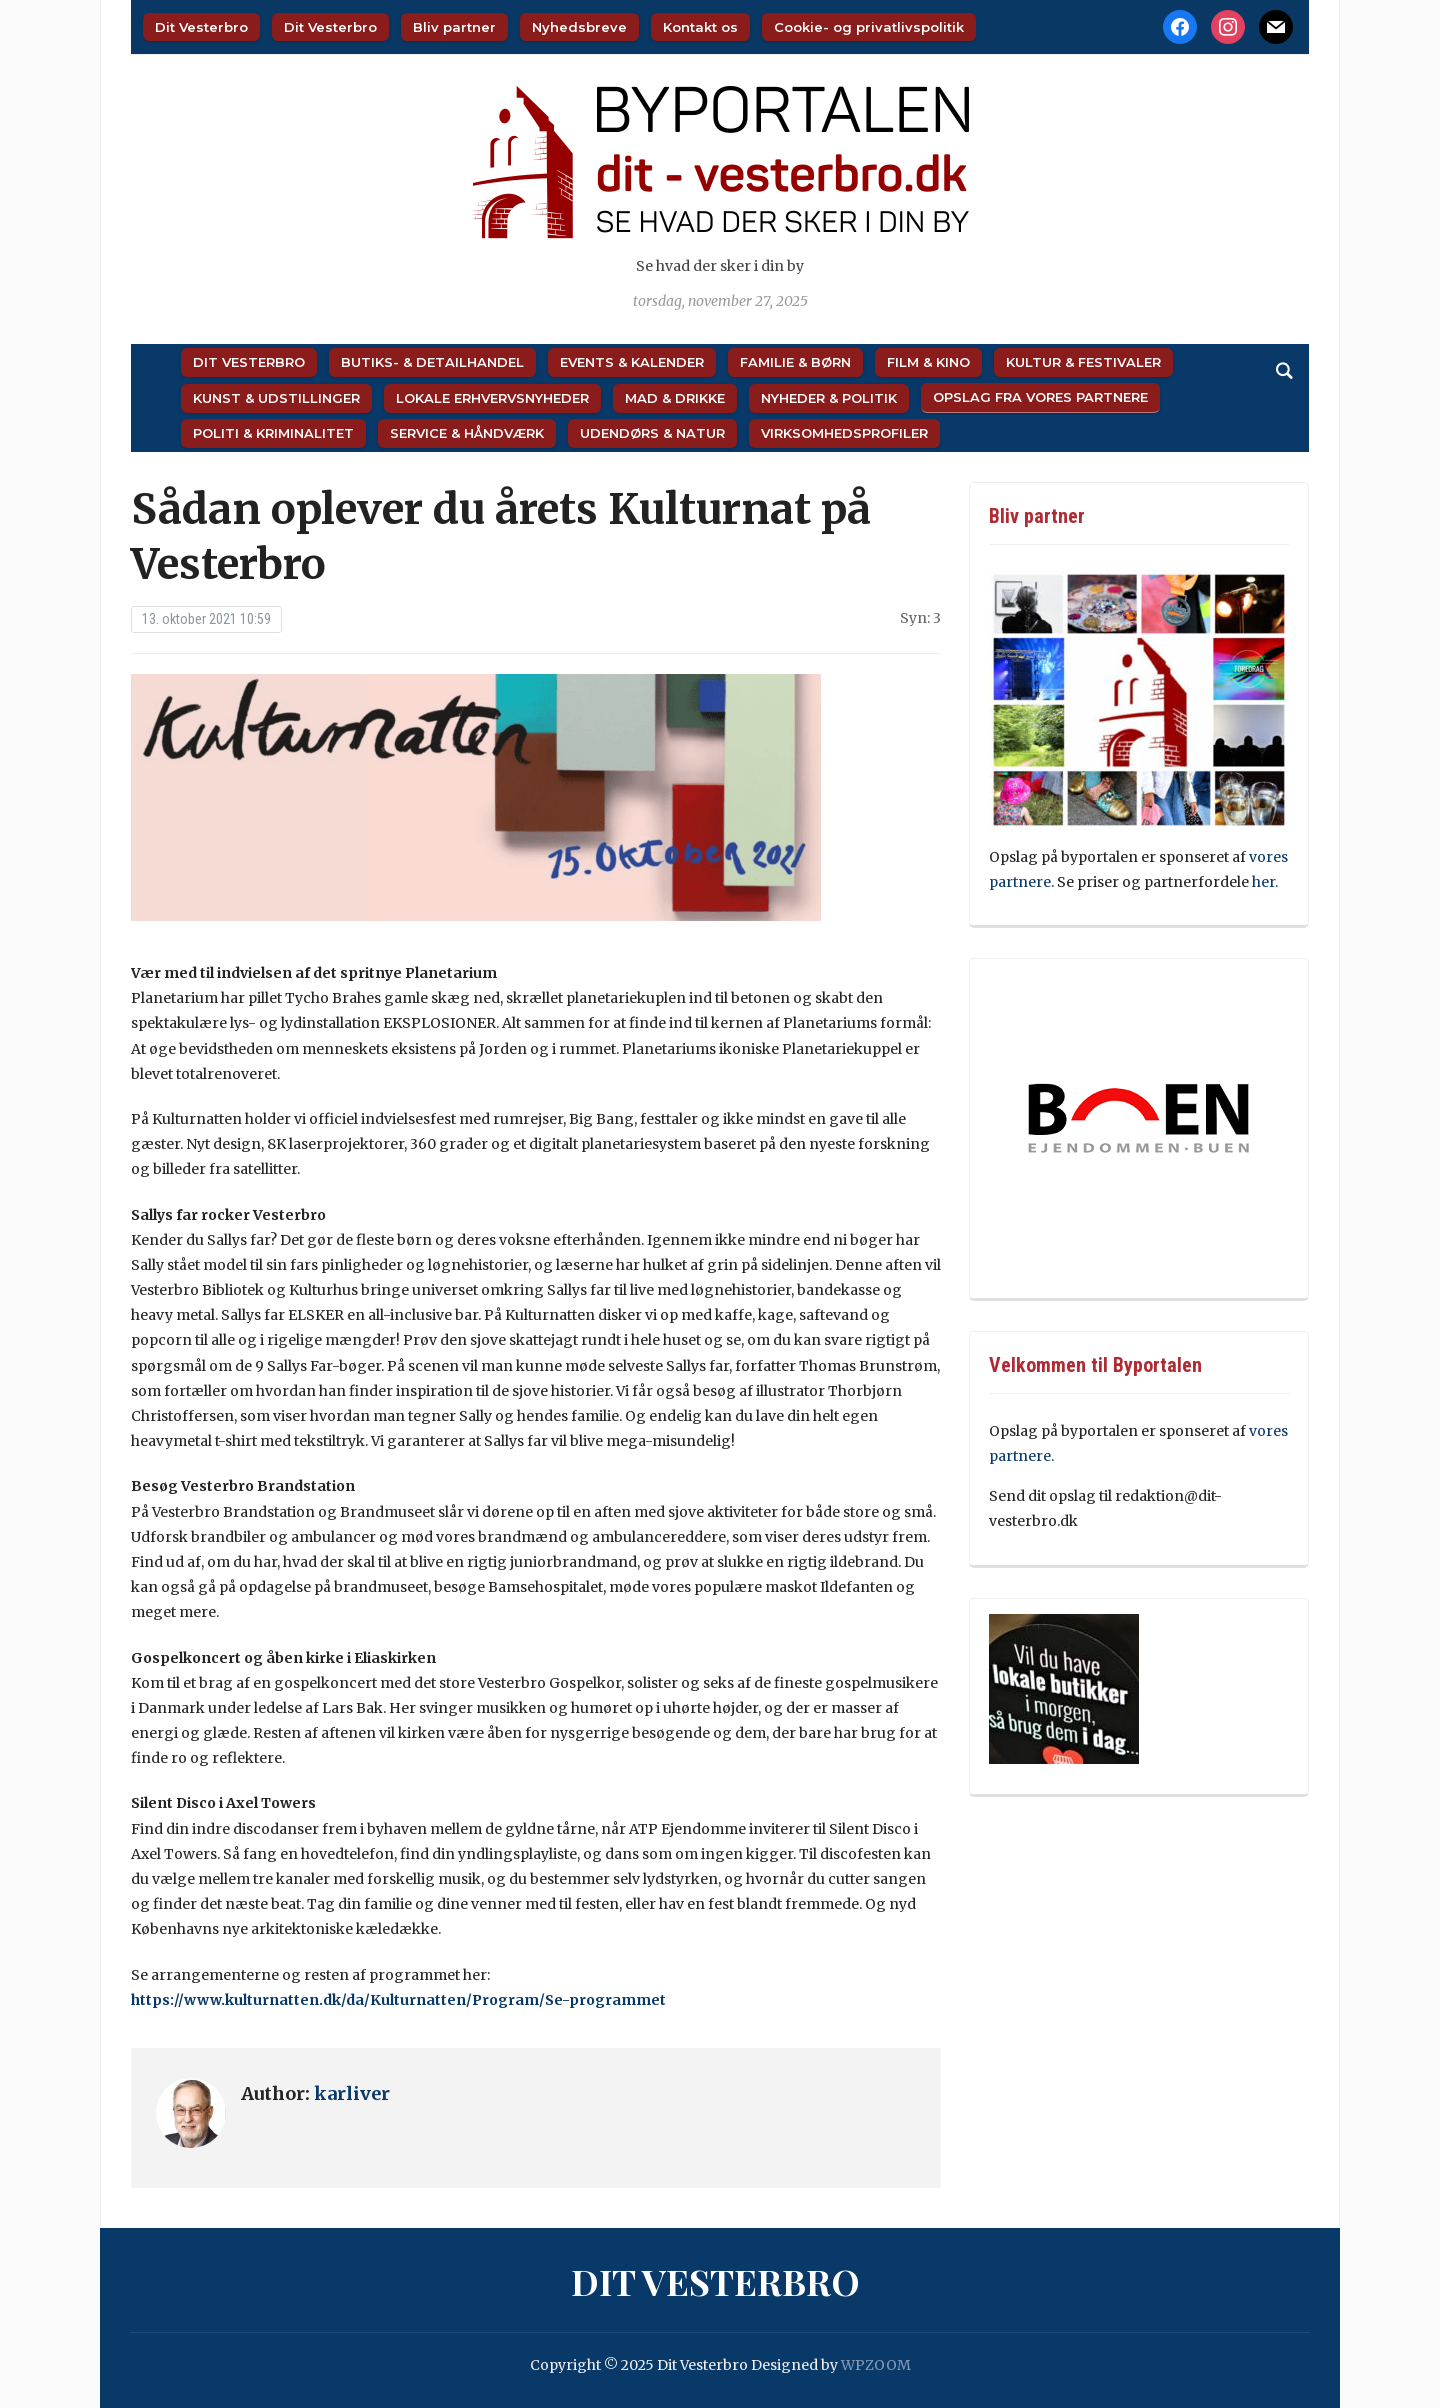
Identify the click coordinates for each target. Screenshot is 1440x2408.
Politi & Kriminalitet (273, 433)
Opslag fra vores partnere (1040, 397)
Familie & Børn (795, 362)
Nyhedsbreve (579, 27)
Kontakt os (700, 27)
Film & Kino (928, 362)
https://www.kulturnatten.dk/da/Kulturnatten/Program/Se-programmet (398, 2000)
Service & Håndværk (467, 433)
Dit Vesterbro (201, 27)
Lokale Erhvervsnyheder (492, 398)
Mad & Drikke (675, 398)
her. (1265, 882)
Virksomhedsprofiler (844, 433)
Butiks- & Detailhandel (432, 362)
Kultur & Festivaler (1083, 362)
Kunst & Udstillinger (276, 398)
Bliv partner (454, 27)
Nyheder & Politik (829, 398)
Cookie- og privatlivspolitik (869, 27)
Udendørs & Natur (652, 433)
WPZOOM (876, 2365)
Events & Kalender (632, 362)
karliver (352, 2093)
